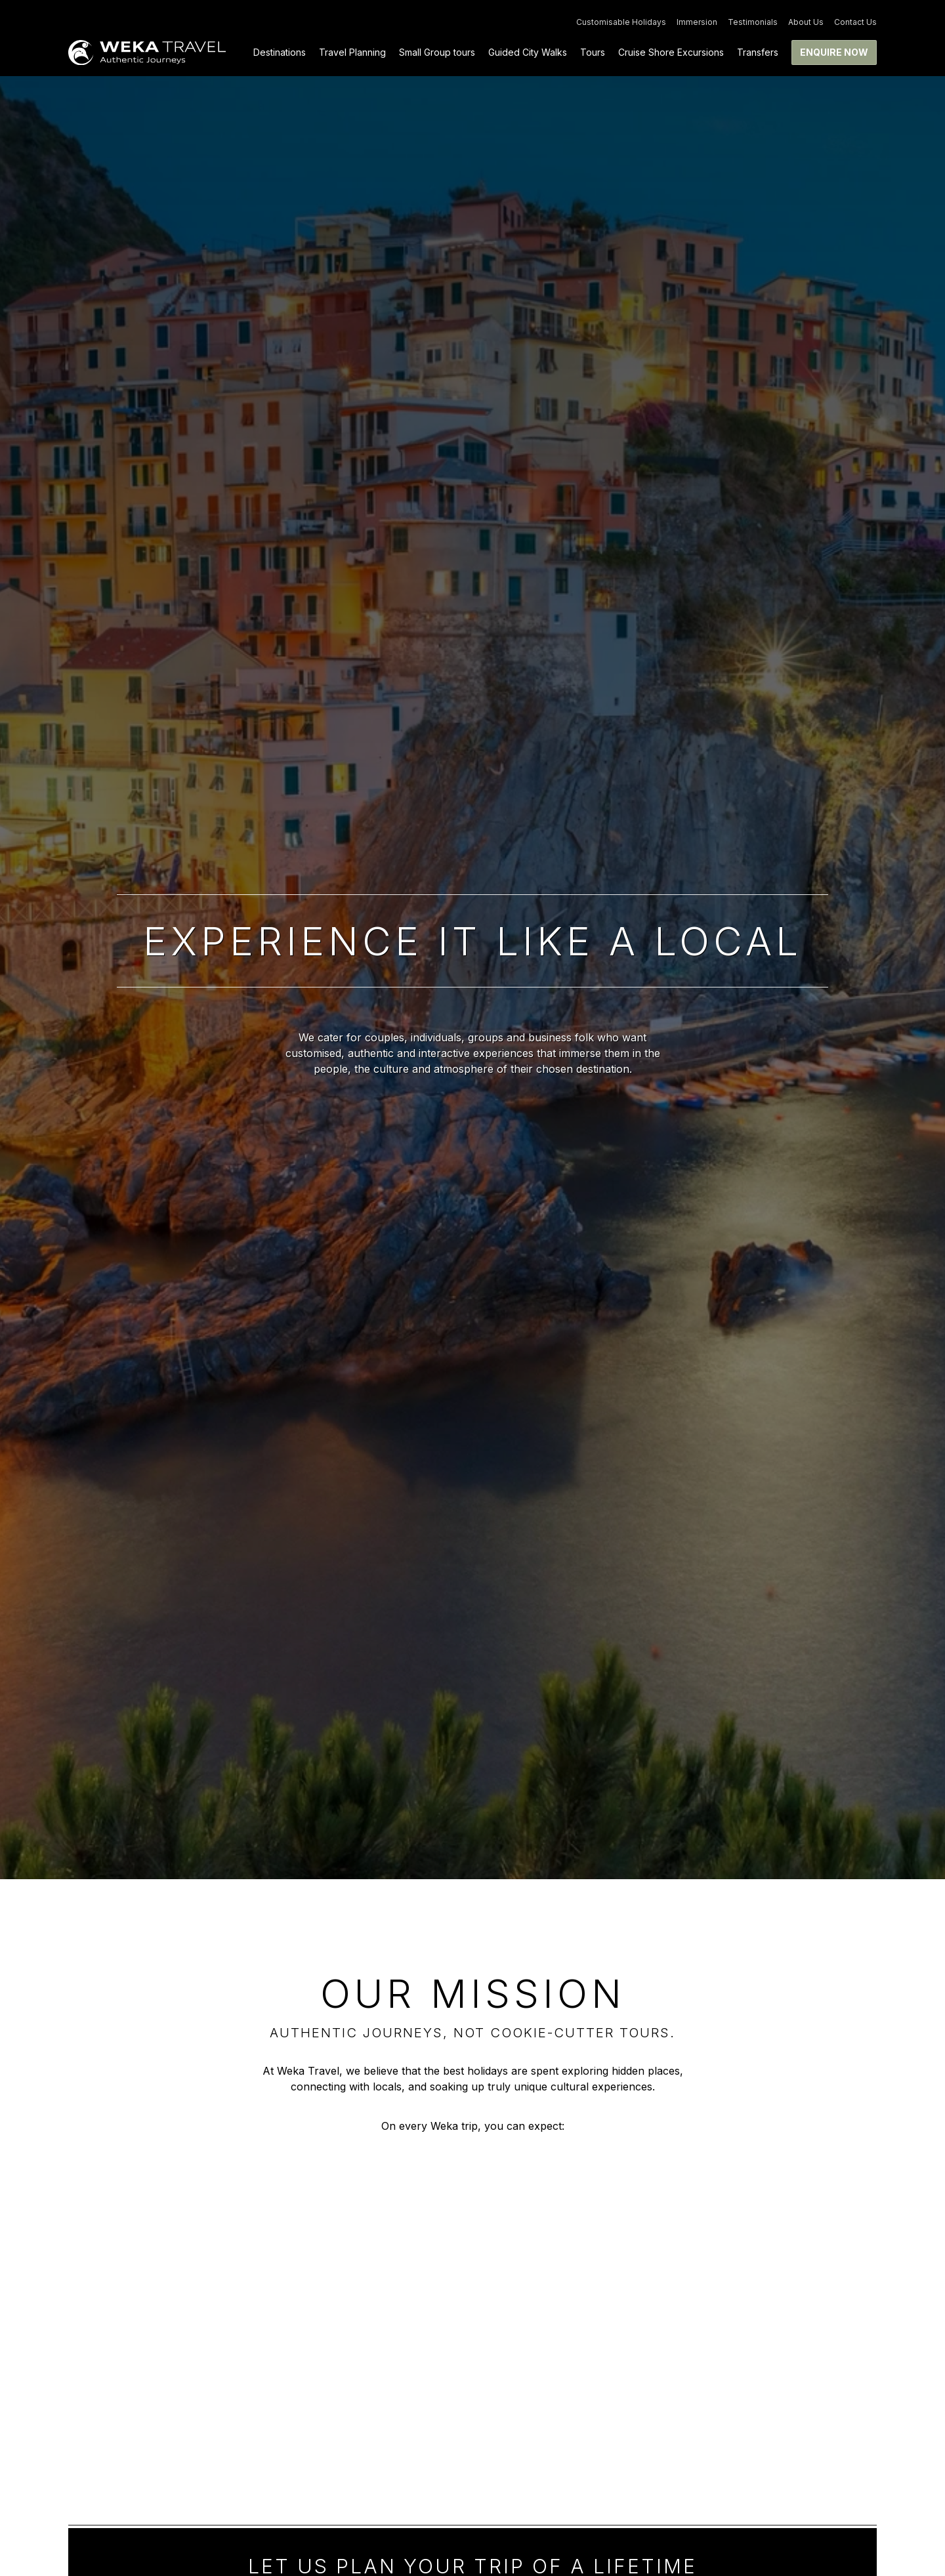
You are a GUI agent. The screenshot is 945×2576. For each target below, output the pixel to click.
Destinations (279, 52)
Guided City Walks (527, 52)
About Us (806, 22)
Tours (592, 52)
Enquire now (834, 52)
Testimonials (753, 22)
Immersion (697, 22)
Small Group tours (437, 52)
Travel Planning (352, 52)
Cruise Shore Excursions (671, 52)
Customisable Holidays (621, 22)
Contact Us (855, 22)
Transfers (757, 52)
